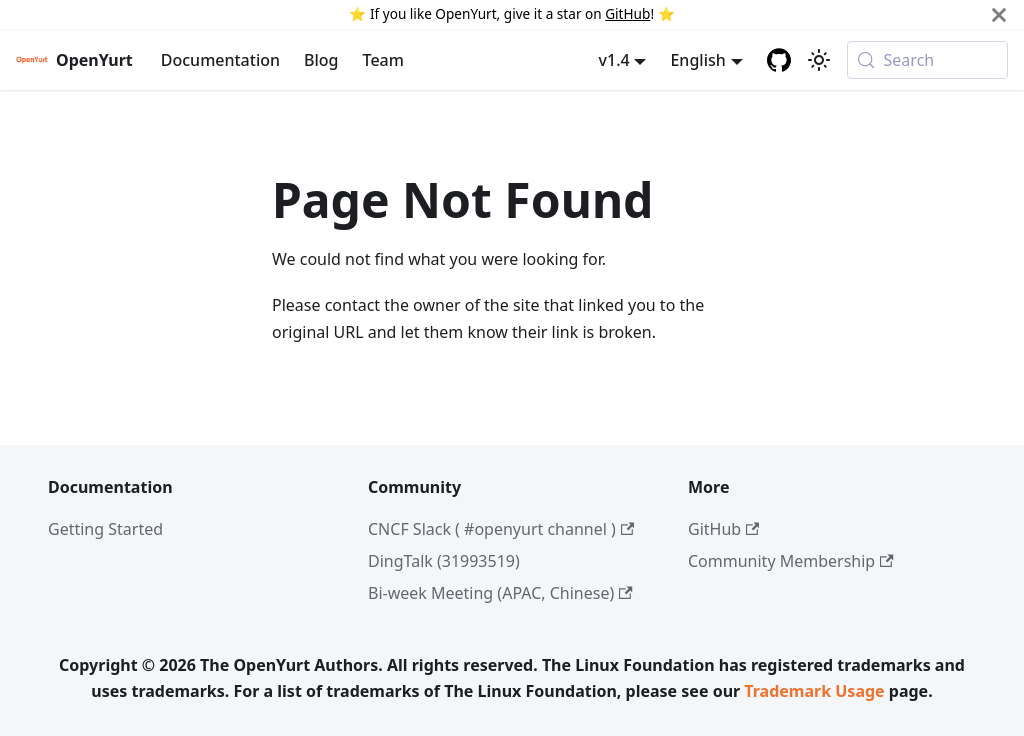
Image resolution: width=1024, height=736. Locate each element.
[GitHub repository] (779, 60)
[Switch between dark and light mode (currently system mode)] (819, 60)
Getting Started (105, 529)
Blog (321, 60)
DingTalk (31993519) (444, 561)
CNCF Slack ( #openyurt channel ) (501, 529)
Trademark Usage (814, 691)
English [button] (697, 60)
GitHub (627, 13)
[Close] (999, 14)
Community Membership (791, 561)
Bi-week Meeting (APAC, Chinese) (500, 593)
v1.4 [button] (614, 60)
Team (383, 60)
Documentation (220, 60)
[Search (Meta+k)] (927, 60)
